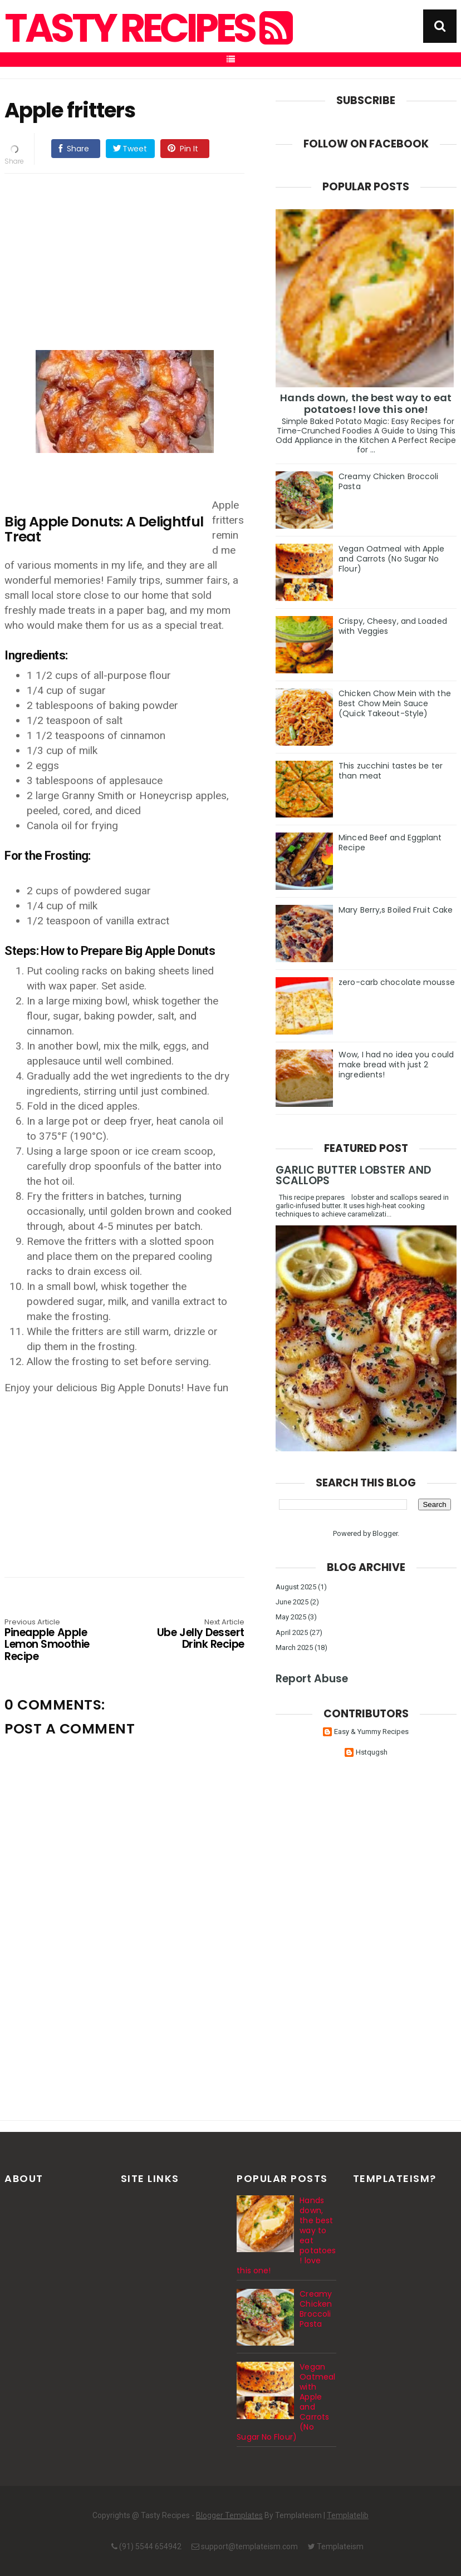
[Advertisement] (135, 260)
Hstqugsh (372, 1752)
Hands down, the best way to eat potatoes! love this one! (366, 403)
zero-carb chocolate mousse (397, 982)
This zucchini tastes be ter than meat (391, 770)
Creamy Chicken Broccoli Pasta (388, 481)
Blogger (385, 1533)
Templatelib (348, 2515)
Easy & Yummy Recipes (371, 1731)
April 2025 (292, 1632)
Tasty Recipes (147, 28)
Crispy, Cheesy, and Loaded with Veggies (393, 626)
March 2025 (294, 1647)
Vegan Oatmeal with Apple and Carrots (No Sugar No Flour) (391, 558)
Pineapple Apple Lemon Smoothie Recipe (52, 1641)
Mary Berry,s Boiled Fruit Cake (396, 909)
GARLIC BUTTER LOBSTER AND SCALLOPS (353, 1175)
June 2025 (292, 1602)
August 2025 (296, 1587)
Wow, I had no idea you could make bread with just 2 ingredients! (396, 1064)
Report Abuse (312, 1678)
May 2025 (291, 1617)
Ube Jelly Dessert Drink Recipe (196, 1635)
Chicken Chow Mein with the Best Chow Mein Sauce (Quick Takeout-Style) (395, 703)
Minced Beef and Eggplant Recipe (390, 842)
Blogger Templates (229, 2515)
